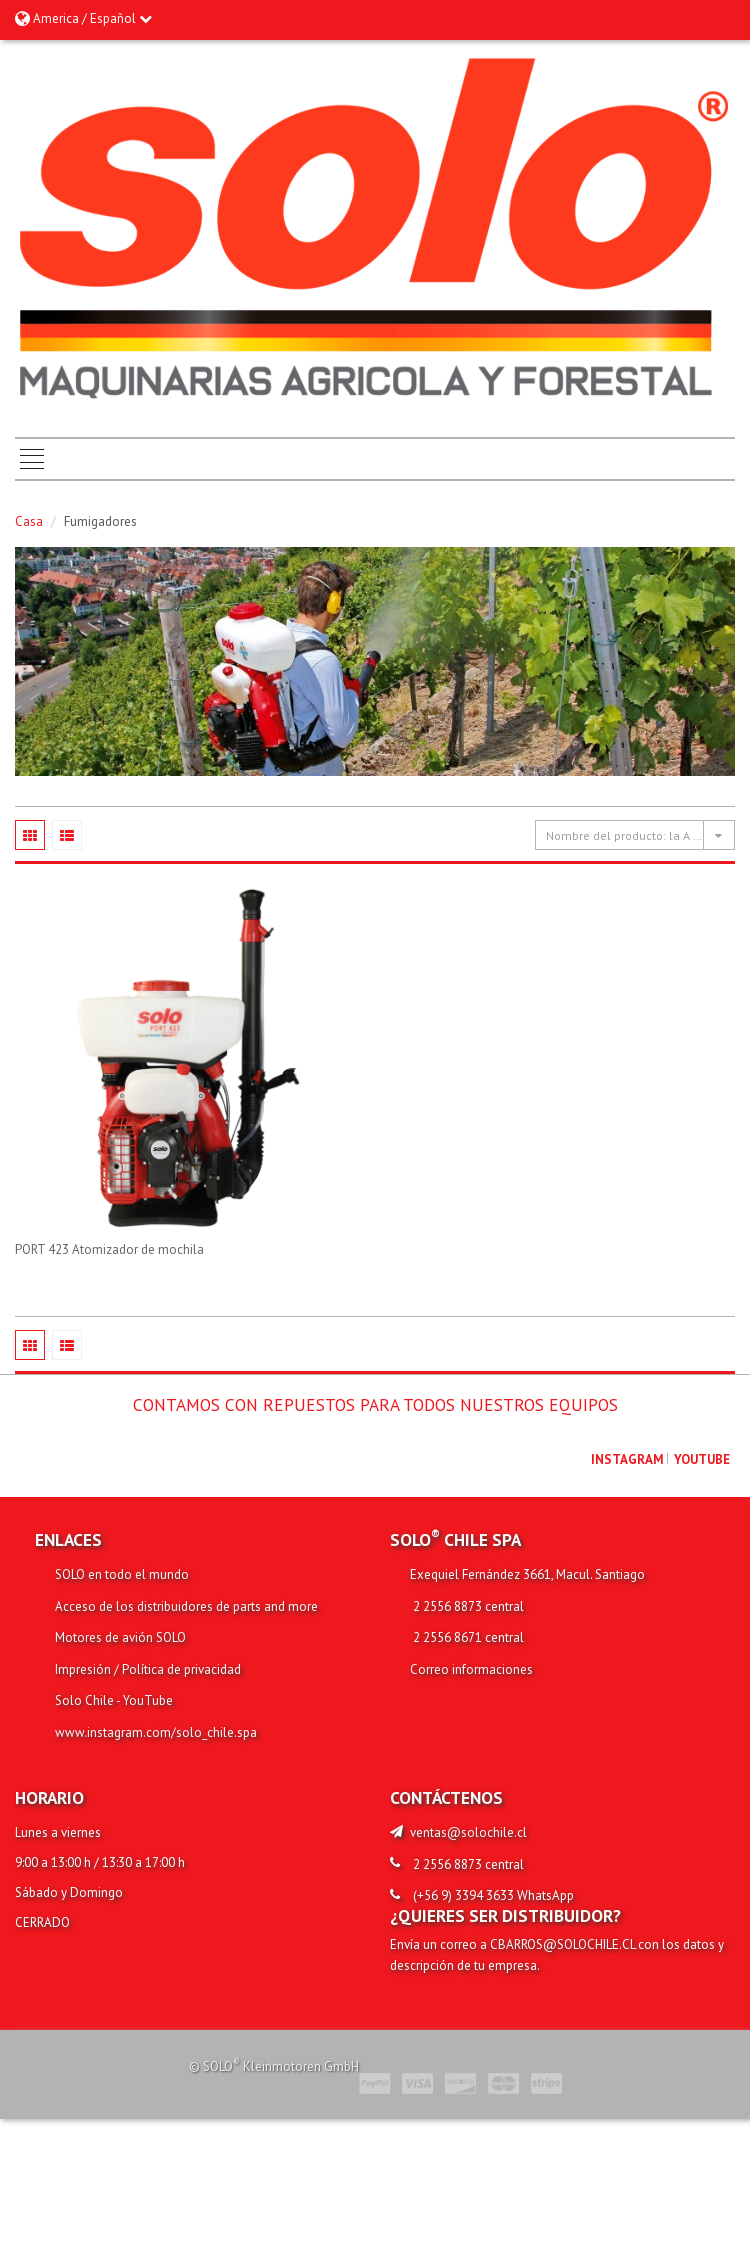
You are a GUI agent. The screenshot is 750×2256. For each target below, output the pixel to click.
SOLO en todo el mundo (122, 1574)
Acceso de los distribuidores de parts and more (186, 1606)
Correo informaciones (471, 1669)
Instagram (627, 1459)
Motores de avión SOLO (120, 1637)
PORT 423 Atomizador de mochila (109, 1249)
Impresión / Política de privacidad (148, 1669)
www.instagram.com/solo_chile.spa (156, 1732)
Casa (29, 521)
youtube (702, 1459)
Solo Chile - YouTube (114, 1700)
